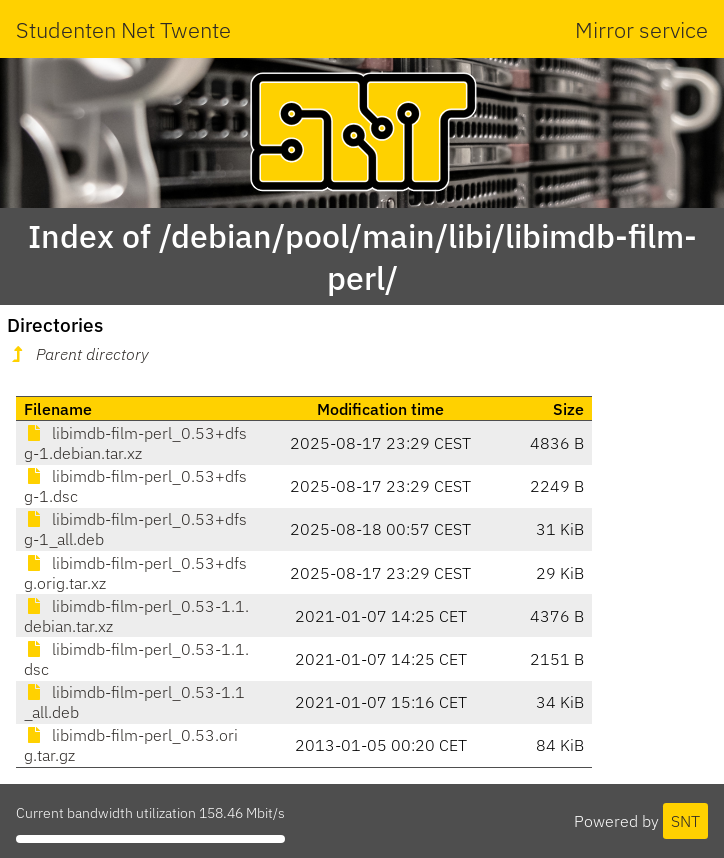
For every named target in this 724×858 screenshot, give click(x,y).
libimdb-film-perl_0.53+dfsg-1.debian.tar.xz (135, 443)
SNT (685, 821)
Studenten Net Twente (123, 29)
